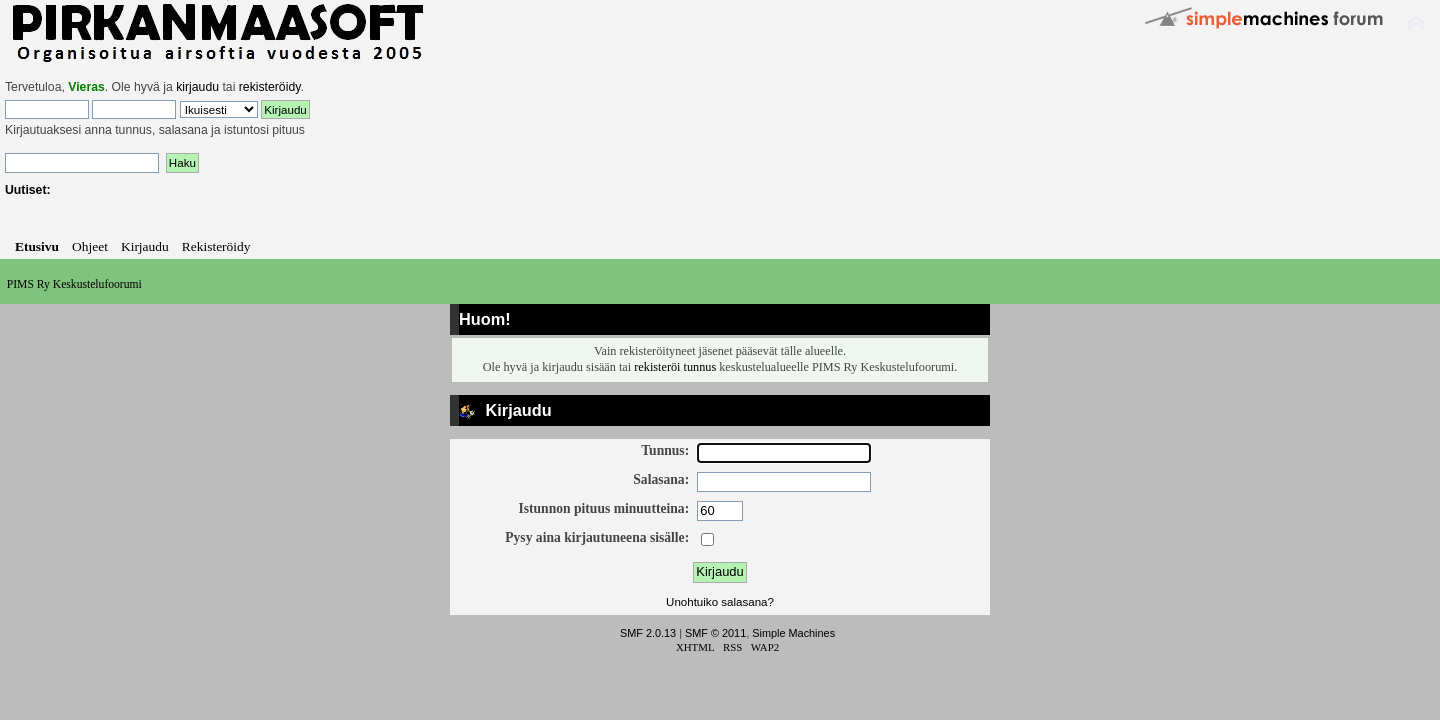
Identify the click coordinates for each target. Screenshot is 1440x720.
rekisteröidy (270, 87)
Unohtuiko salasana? (720, 602)
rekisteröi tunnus (675, 367)
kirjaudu (197, 87)
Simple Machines (793, 633)
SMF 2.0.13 (648, 633)
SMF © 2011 (715, 633)
